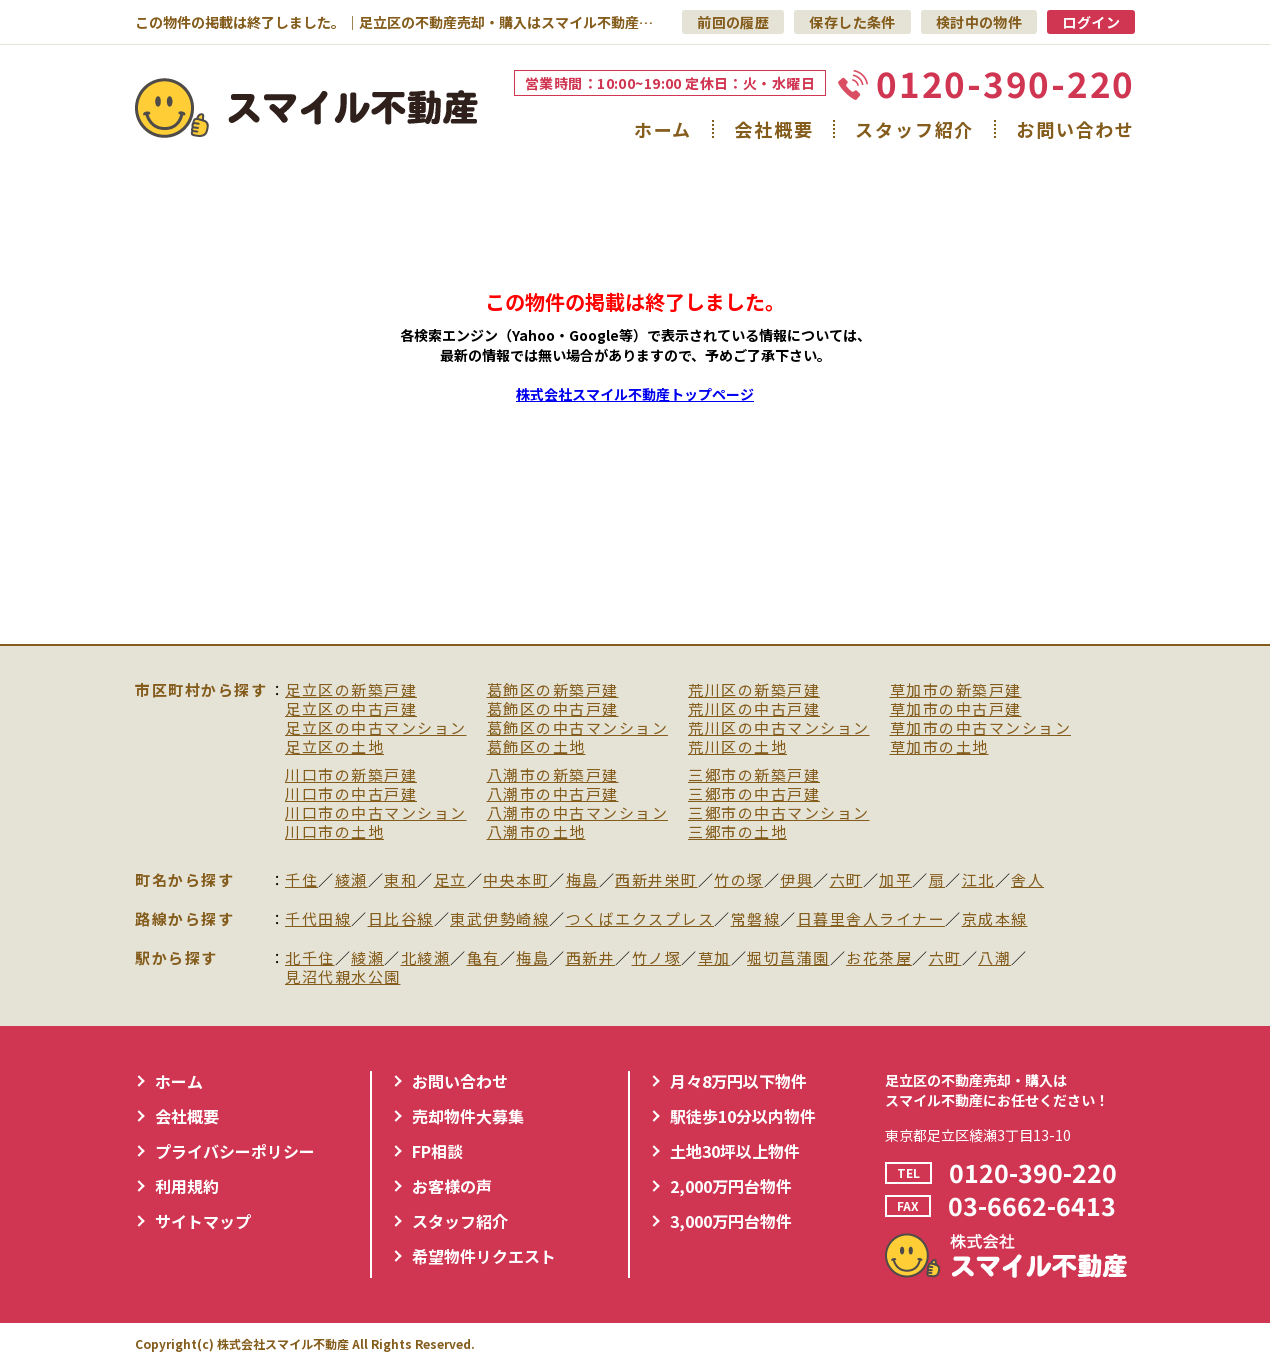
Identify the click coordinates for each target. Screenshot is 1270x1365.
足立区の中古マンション (376, 728)
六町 (846, 880)
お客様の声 (452, 1186)
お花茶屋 (879, 958)
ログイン (1091, 22)
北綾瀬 (426, 958)
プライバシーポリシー (235, 1151)
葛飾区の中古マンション (578, 728)
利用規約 (187, 1186)
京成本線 (995, 919)
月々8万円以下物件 (738, 1081)
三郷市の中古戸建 (754, 794)
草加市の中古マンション (981, 728)
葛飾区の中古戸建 (553, 709)
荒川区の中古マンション (779, 728)
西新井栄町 (656, 880)
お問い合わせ (1075, 129)
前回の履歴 (733, 22)
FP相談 (437, 1151)
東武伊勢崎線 (499, 919)
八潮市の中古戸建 (553, 794)
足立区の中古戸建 (351, 709)
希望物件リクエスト (484, 1256)
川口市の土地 (334, 832)
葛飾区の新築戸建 (553, 690)
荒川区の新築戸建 (754, 690)
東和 (400, 880)
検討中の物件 (979, 22)
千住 (301, 880)
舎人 (1027, 880)
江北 (978, 880)
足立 (450, 880)
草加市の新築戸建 (956, 690)
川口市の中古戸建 (351, 794)
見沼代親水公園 (343, 977)
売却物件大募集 (468, 1116)
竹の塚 (739, 880)
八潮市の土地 (536, 832)
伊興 (796, 880)
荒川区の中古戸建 (754, 709)
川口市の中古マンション (376, 813)
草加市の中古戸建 (956, 709)
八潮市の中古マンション (578, 813)
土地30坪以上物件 (735, 1151)
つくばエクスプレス (640, 919)
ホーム (663, 129)
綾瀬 (351, 880)
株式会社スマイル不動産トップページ (635, 394)
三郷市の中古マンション (779, 813)
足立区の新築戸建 (351, 690)
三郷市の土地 (737, 832)
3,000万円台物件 (731, 1221)
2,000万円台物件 (731, 1186)
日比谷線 (401, 919)
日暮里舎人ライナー (871, 919)
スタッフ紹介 (914, 129)
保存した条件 (852, 22)
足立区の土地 (334, 747)
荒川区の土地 (737, 747)
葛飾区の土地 (536, 747)
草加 (714, 958)
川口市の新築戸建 (351, 775)
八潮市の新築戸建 (553, 775)
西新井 (591, 958)
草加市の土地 (939, 747)
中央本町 (516, 880)
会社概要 (773, 129)
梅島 (582, 880)
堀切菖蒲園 (788, 958)
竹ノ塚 (657, 958)
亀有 (483, 958)
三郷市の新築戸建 (754, 775)
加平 (895, 880)
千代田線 (318, 919)
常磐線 (756, 919)
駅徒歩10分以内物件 (743, 1116)
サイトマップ (203, 1221)
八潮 (994, 958)
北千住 (310, 958)
